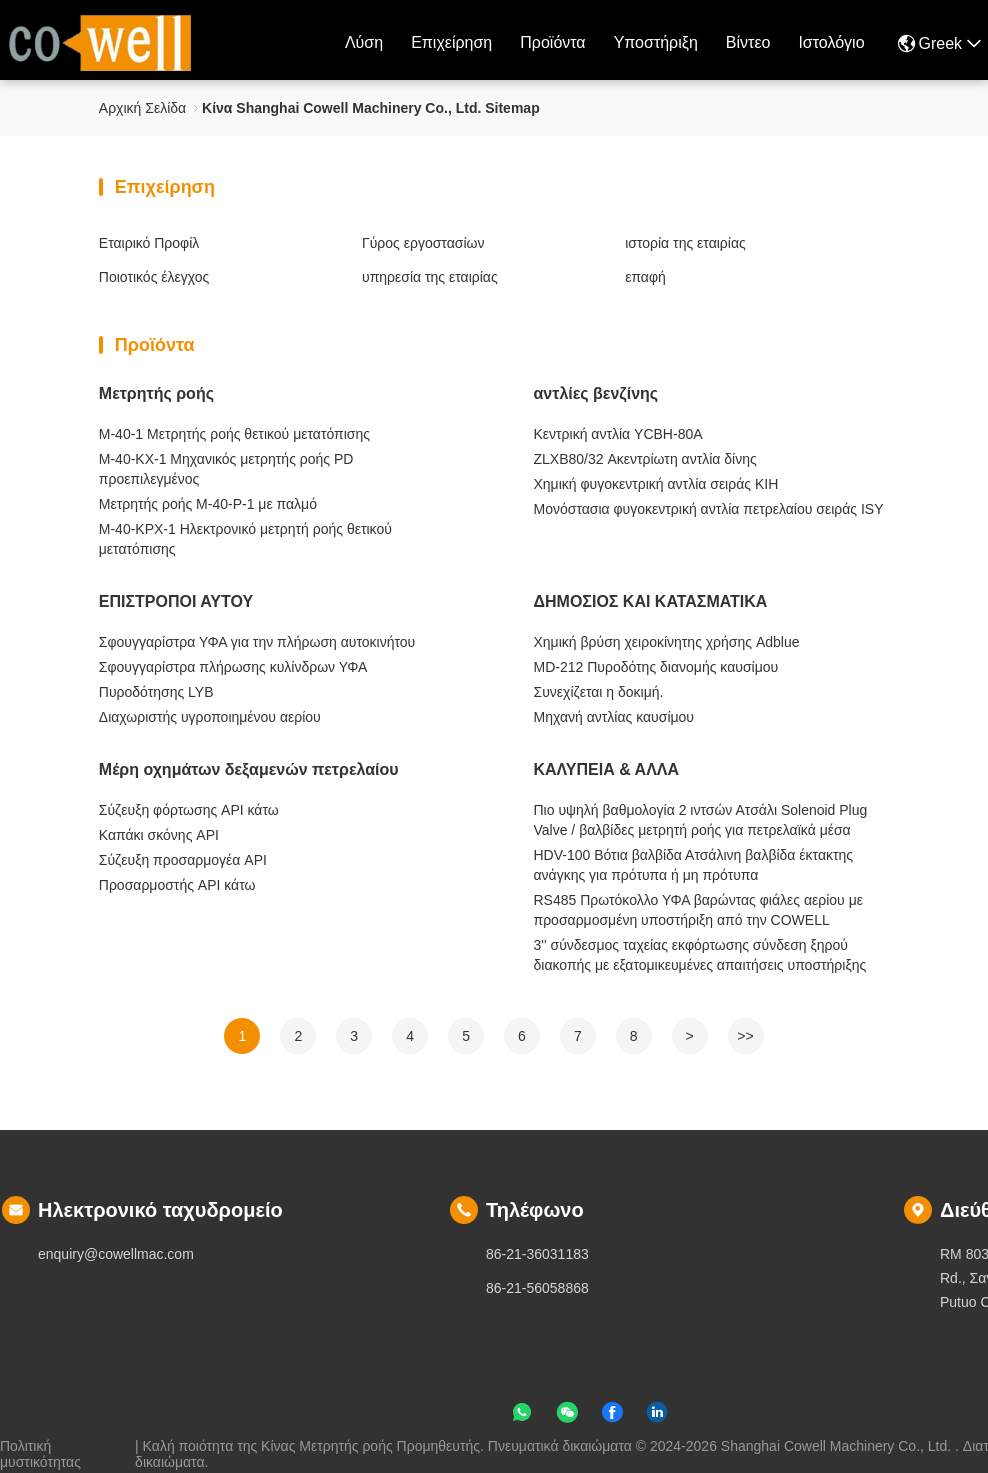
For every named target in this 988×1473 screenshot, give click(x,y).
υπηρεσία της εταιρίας (430, 277)
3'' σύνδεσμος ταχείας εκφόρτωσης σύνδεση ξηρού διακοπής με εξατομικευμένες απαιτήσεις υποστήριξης (700, 955)
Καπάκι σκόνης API (159, 835)
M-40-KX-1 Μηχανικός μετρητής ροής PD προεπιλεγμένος (226, 469)
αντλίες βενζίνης (596, 393)
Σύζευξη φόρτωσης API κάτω (189, 810)
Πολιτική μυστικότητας (40, 1446)
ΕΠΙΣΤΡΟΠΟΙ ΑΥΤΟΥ (176, 601)
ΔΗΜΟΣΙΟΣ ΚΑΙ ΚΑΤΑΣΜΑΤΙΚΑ (651, 601)
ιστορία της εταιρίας (685, 243)
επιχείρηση (451, 42)
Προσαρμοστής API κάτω (177, 885)
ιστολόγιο (831, 42)
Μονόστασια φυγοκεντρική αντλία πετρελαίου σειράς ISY (709, 509)
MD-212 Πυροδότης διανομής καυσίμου (656, 667)
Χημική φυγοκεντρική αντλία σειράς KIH (656, 484)
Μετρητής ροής (156, 393)
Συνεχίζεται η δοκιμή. (599, 692)
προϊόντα (552, 42)
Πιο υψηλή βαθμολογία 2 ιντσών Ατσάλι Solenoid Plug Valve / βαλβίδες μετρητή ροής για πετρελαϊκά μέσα (701, 820)
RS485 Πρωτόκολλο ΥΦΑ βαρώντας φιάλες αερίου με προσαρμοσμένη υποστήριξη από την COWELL (698, 910)
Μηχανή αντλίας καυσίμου (614, 717)
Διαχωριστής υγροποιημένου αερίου (210, 717)
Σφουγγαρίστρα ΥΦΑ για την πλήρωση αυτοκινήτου (257, 642)
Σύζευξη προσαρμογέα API (183, 860)
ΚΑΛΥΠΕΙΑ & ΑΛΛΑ (607, 769)
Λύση (364, 42)
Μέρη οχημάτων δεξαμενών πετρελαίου (249, 769)
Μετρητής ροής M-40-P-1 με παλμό (208, 504)
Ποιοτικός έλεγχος (154, 277)
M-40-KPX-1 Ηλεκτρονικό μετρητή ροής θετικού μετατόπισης (245, 539)
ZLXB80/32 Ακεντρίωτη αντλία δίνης (645, 459)
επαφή (645, 277)
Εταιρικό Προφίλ (149, 243)
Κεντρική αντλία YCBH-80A (618, 434)
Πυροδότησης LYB (156, 692)
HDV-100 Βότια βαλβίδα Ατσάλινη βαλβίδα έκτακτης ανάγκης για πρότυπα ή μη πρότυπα (694, 865)
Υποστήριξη (656, 42)
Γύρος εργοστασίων (423, 243)
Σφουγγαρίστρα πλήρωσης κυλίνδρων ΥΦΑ (233, 667)
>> (745, 1036)
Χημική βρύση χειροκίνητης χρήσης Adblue (667, 642)
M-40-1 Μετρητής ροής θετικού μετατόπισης (234, 434)
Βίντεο (748, 42)
